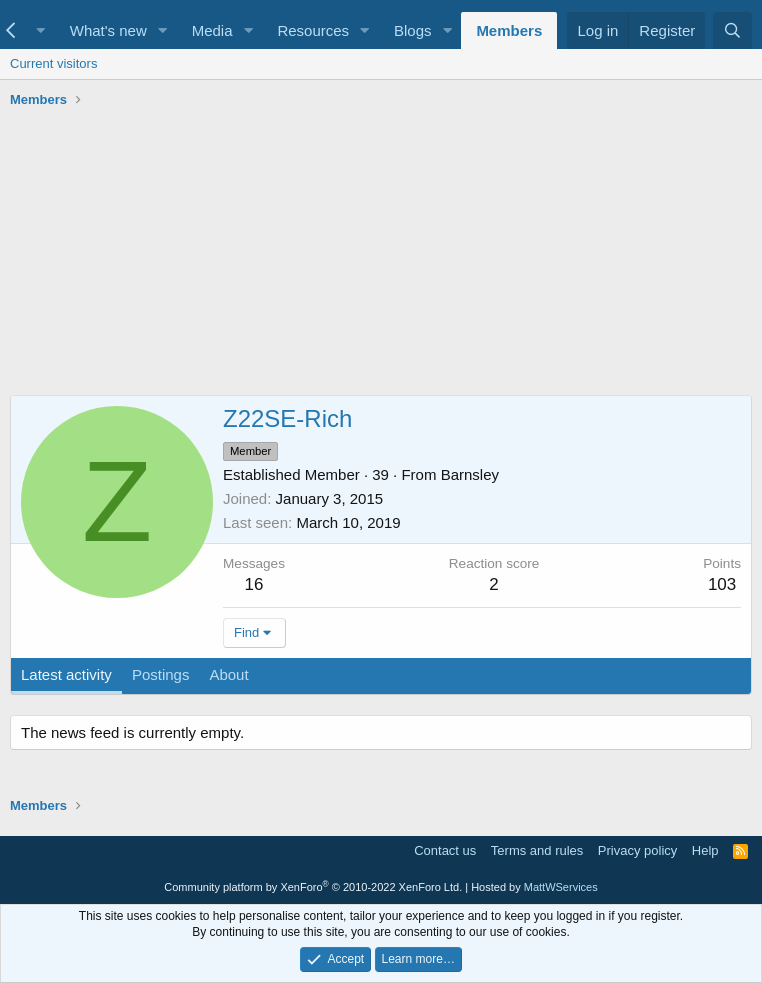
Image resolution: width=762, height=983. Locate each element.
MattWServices (561, 887)
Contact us (445, 850)
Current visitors (53, 63)
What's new (108, 30)
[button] (41, 30)
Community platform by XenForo (313, 887)
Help (705, 850)
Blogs (413, 30)
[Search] (732, 30)
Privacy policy (637, 850)
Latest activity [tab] (66, 674)
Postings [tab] (161, 674)
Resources (313, 30)
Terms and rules (537, 850)
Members (509, 30)
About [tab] (228, 674)
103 (722, 584)
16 (254, 584)
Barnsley (470, 474)
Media (212, 30)
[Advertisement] (381, 255)
